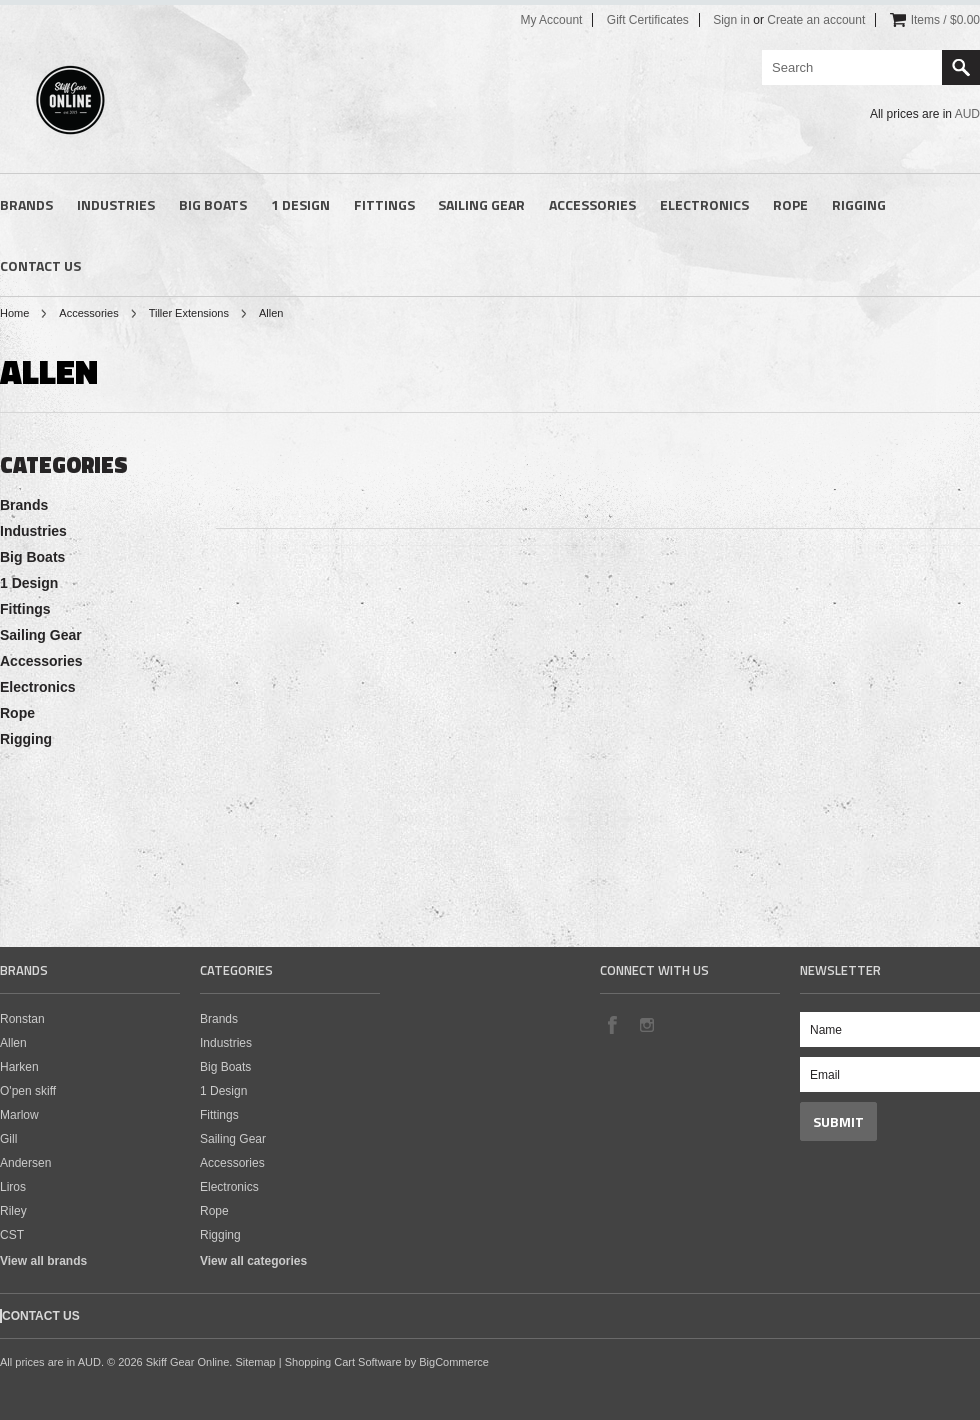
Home (14, 313)
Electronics (704, 204)
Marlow (19, 1115)
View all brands (43, 1261)
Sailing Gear (481, 204)
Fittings (384, 204)
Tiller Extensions (189, 313)
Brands (26, 204)
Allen (13, 1043)
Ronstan (22, 1019)
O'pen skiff (28, 1091)
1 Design (300, 204)
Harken (19, 1067)
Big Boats (213, 204)
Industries (116, 204)
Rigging (859, 204)
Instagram (646, 1024)
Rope (790, 204)
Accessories (592, 204)
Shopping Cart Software (343, 1362)
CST (12, 1235)
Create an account (816, 20)
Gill (8, 1139)
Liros (13, 1187)
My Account (551, 20)
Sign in (731, 20)
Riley (13, 1211)
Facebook (612, 1024)
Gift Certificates (648, 20)
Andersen (25, 1163)
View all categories (253, 1261)
